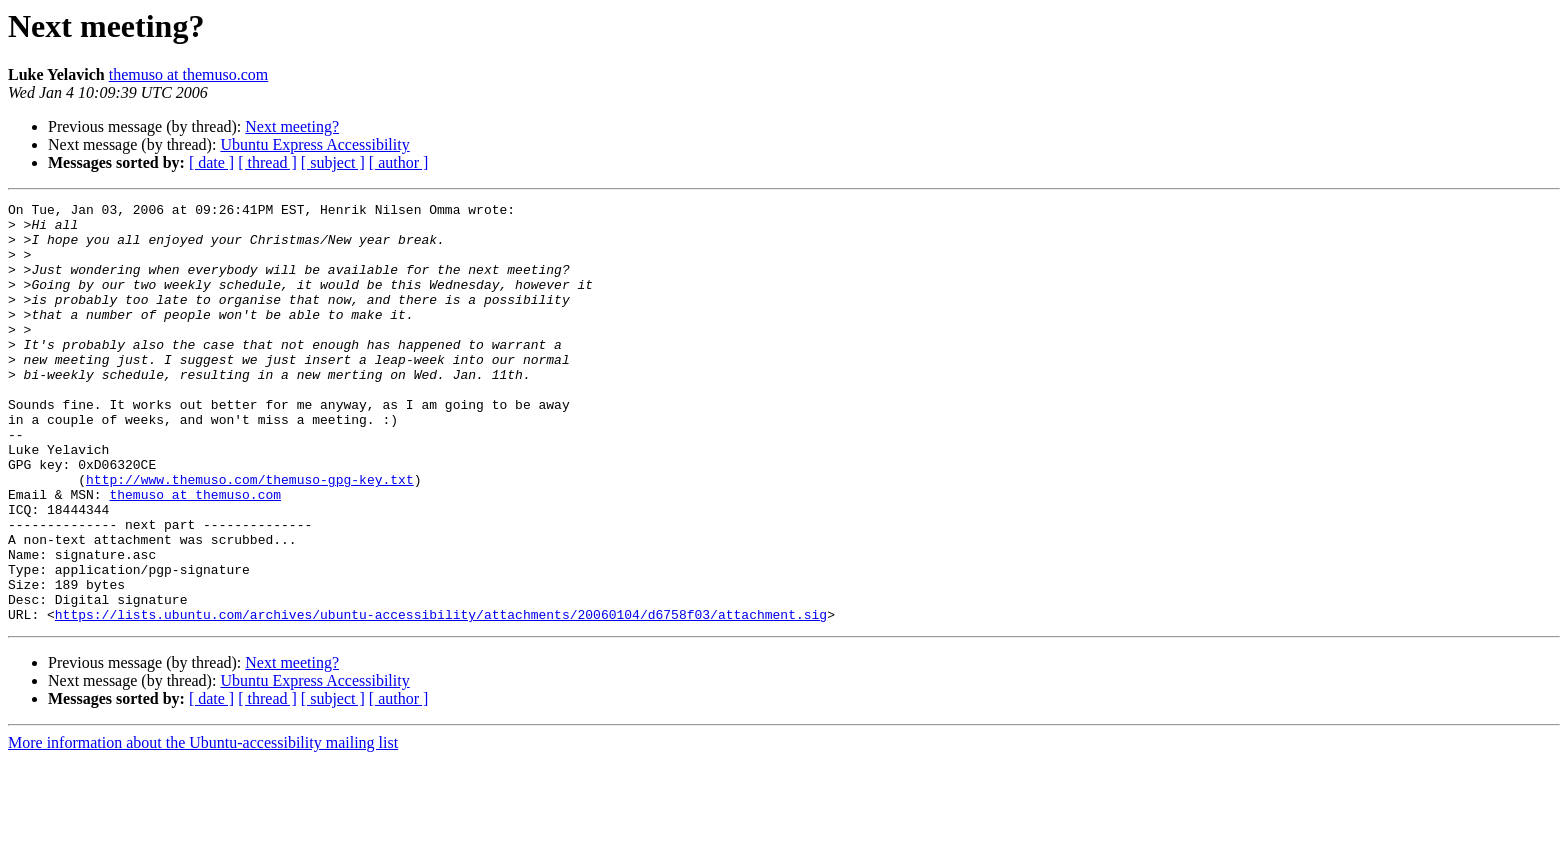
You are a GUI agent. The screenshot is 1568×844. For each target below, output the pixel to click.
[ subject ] (333, 162)
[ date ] (211, 162)
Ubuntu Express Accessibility (314, 144)
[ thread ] (267, 162)
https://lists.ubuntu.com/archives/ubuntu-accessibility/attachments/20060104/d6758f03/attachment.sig (441, 698)
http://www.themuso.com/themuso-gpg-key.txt (250, 536)
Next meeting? (292, 126)
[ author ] (399, 162)
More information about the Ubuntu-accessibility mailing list (203, 826)
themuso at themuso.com (189, 74)
